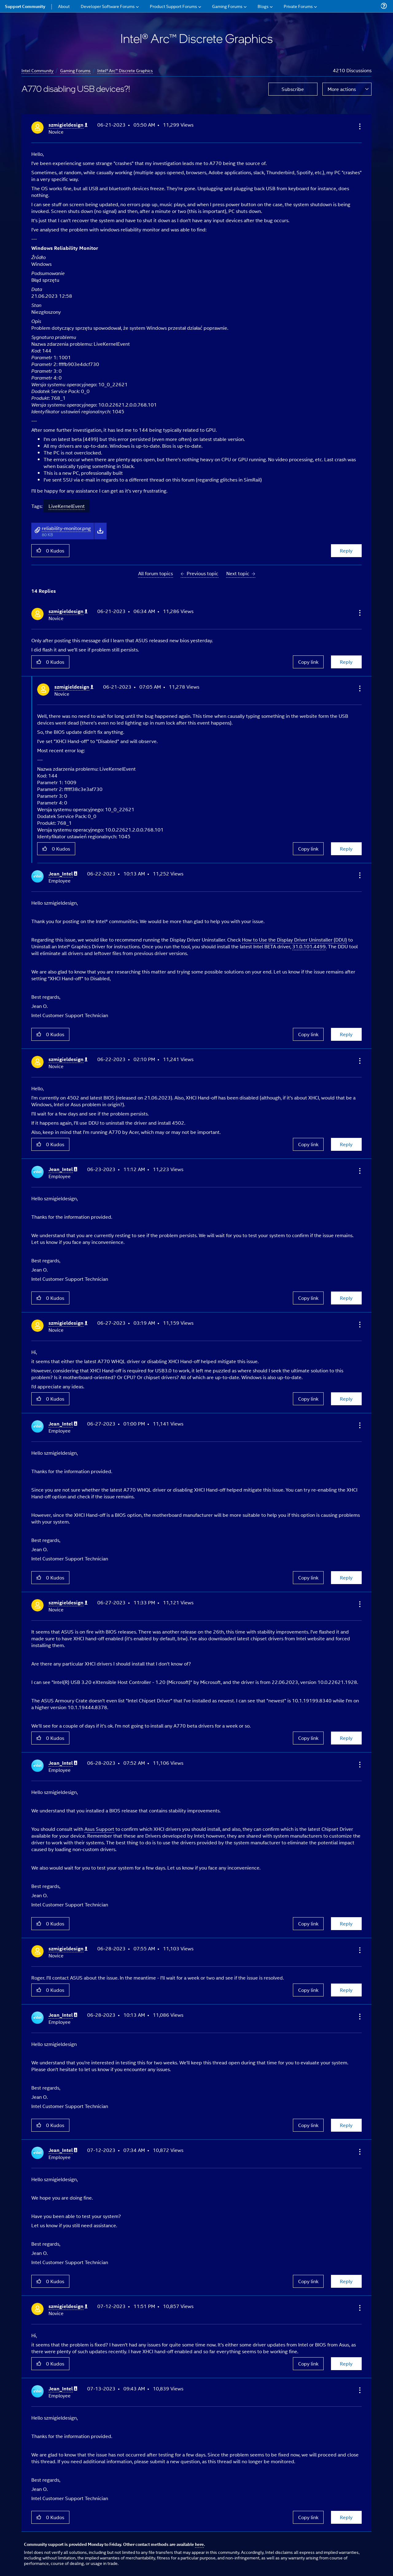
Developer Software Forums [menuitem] (108, 6)
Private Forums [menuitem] (298, 6)
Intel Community (37, 70)
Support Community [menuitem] (25, 6)
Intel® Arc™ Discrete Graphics (125, 70)
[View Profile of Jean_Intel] (63, 873)
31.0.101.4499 (309, 946)
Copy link (308, 661)
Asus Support (99, 1828)
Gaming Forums (75, 70)
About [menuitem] (64, 6)
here (199, 2544)
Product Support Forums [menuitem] (173, 6)
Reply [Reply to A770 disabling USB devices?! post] (346, 550)
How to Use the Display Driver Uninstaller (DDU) (294, 939)
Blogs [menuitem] (263, 6)
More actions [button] (342, 88)
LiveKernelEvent (67, 505)
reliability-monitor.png (66, 528)
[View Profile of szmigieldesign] (68, 124)
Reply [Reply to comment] (346, 661)
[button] (359, 126)
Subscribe (293, 88)
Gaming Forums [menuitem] (227, 6)
